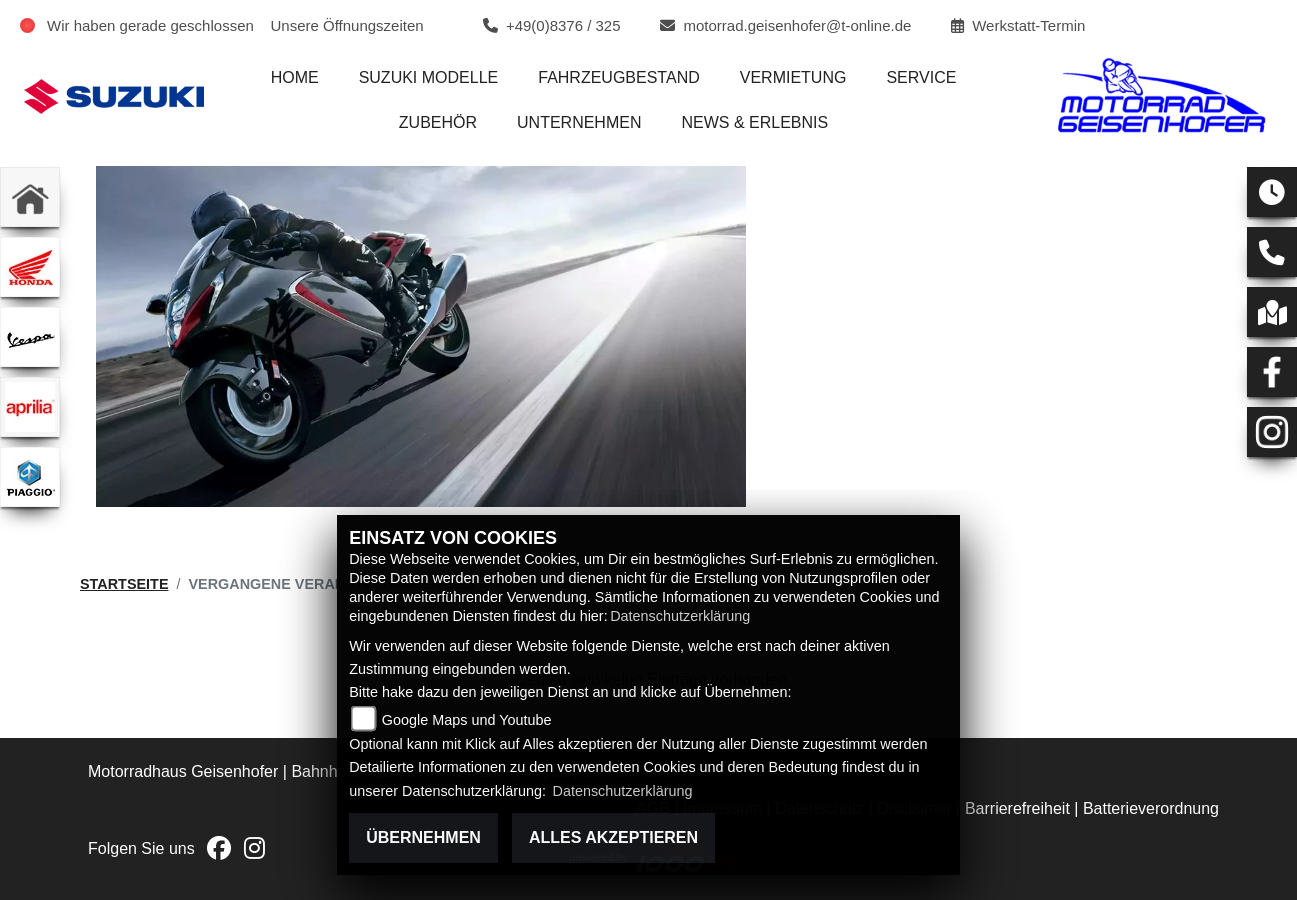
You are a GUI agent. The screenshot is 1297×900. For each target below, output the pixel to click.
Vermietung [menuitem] (793, 77)
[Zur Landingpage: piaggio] (30, 477)
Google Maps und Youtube (467, 720)
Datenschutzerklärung (680, 616)
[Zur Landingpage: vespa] (30, 337)
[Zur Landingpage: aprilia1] (30, 407)
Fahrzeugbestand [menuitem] (619, 77)
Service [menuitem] (921, 77)
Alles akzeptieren (613, 837)
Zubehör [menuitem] (438, 122)
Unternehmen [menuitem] (579, 122)
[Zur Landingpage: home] (30, 197)
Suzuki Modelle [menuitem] (429, 77)
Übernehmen (423, 837)
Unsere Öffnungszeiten (347, 25)
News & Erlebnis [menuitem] (754, 122)
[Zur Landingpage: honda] (30, 267)
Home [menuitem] (295, 77)
